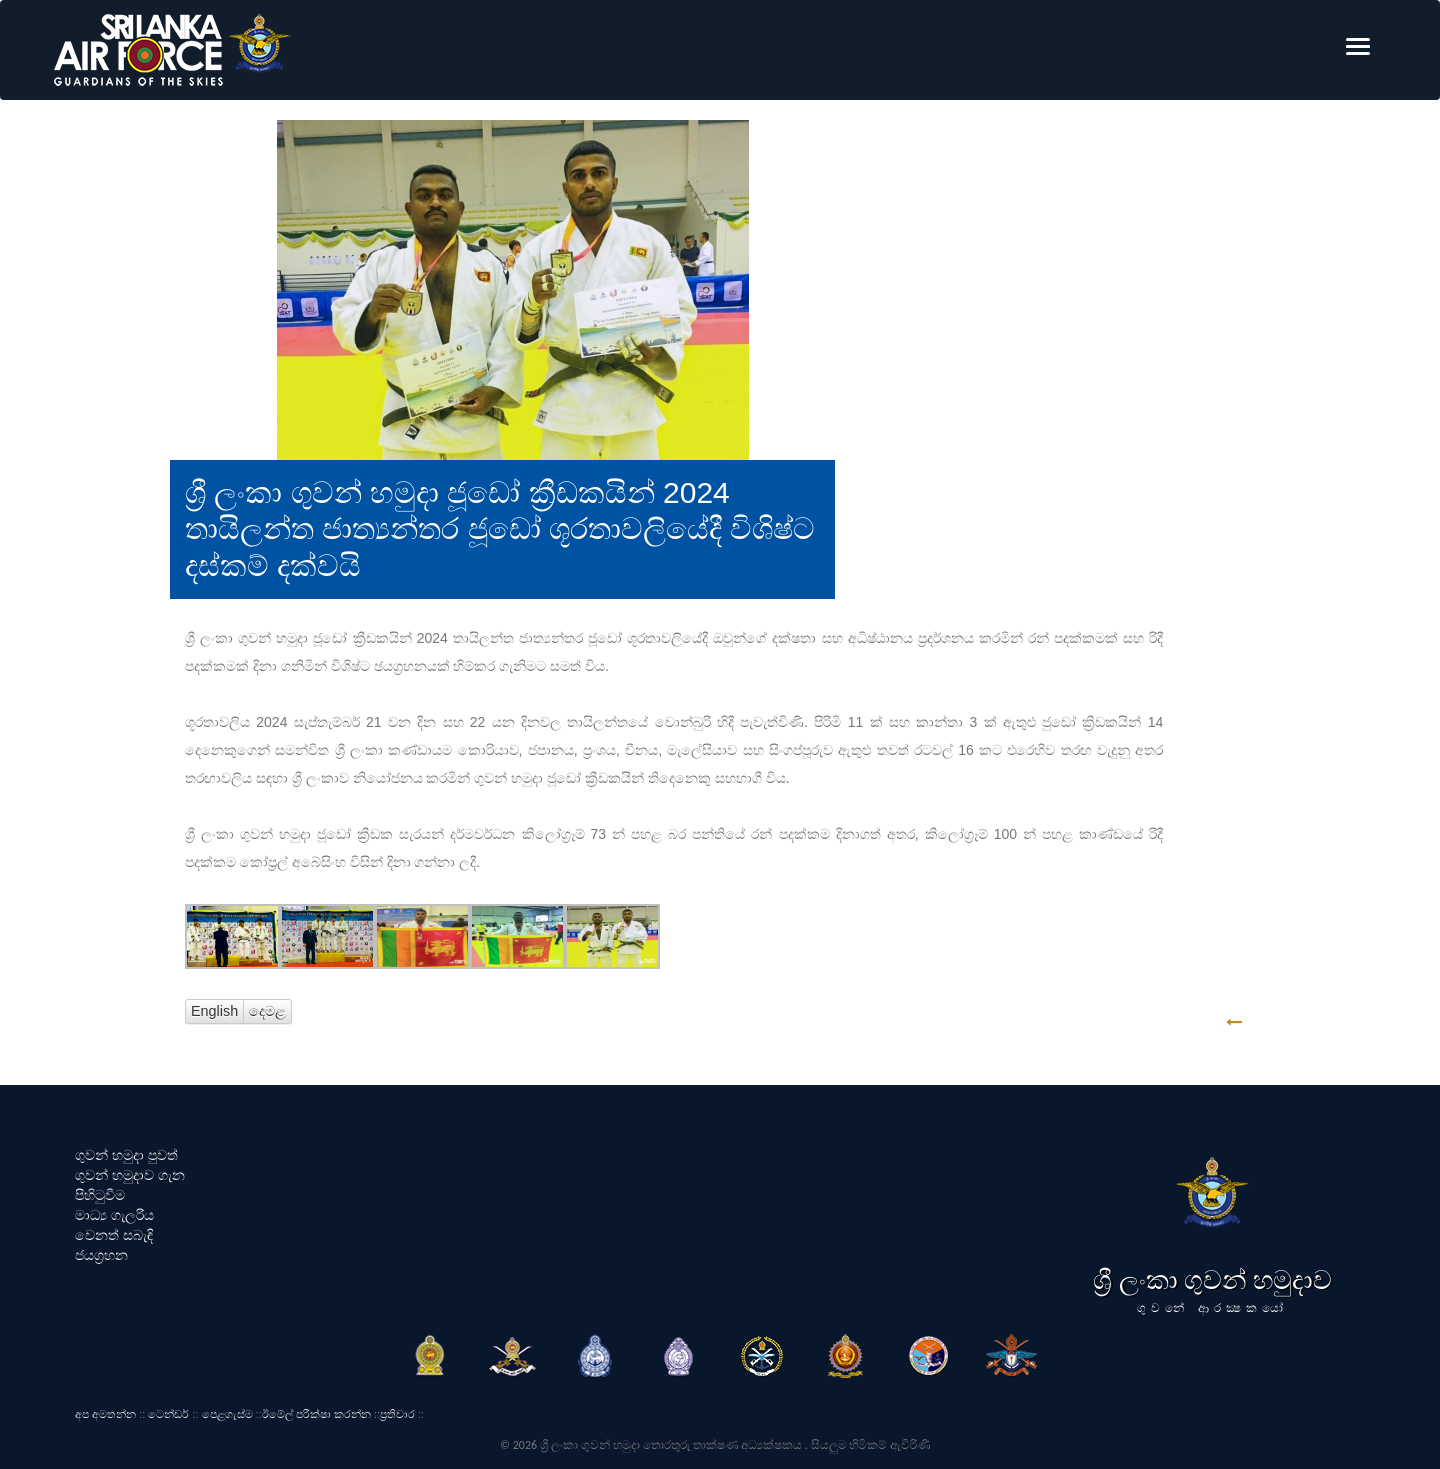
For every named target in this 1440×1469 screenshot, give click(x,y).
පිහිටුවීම (100, 1195)
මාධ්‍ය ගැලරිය (114, 1215)
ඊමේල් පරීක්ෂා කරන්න (316, 1414)
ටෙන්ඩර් (168, 1414)
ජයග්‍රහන (101, 1255)
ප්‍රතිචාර (397, 1414)
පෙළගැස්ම (227, 1414)
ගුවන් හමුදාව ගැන (130, 1175)
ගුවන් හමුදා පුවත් (126, 1155)
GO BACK (1296, 1022)
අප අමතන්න (105, 1414)
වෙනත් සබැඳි (114, 1235)
